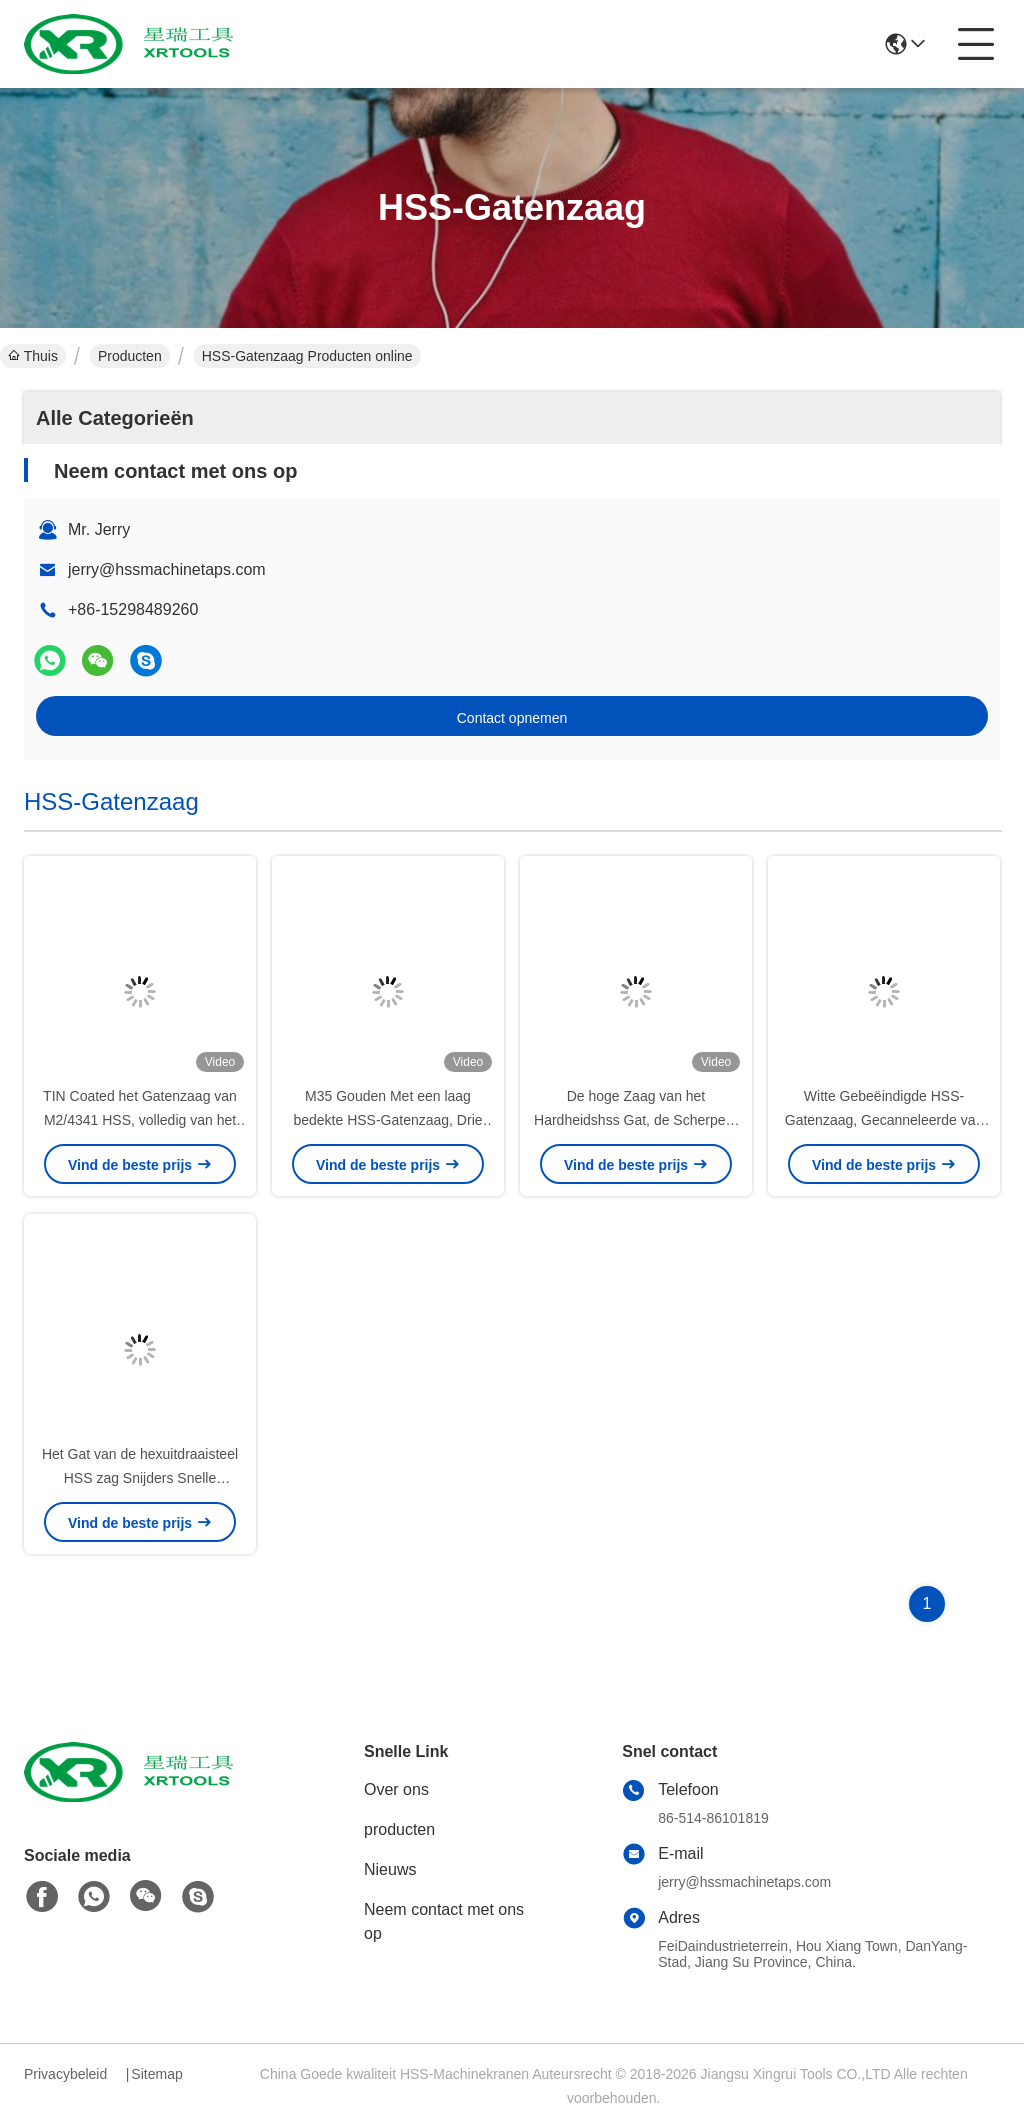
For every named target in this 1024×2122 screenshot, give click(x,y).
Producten (130, 356)
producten (399, 1829)
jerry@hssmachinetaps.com (167, 569)
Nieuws (390, 1869)
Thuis (33, 356)
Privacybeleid (65, 2074)
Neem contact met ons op (444, 1921)
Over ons (396, 1789)
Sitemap (156, 2074)
